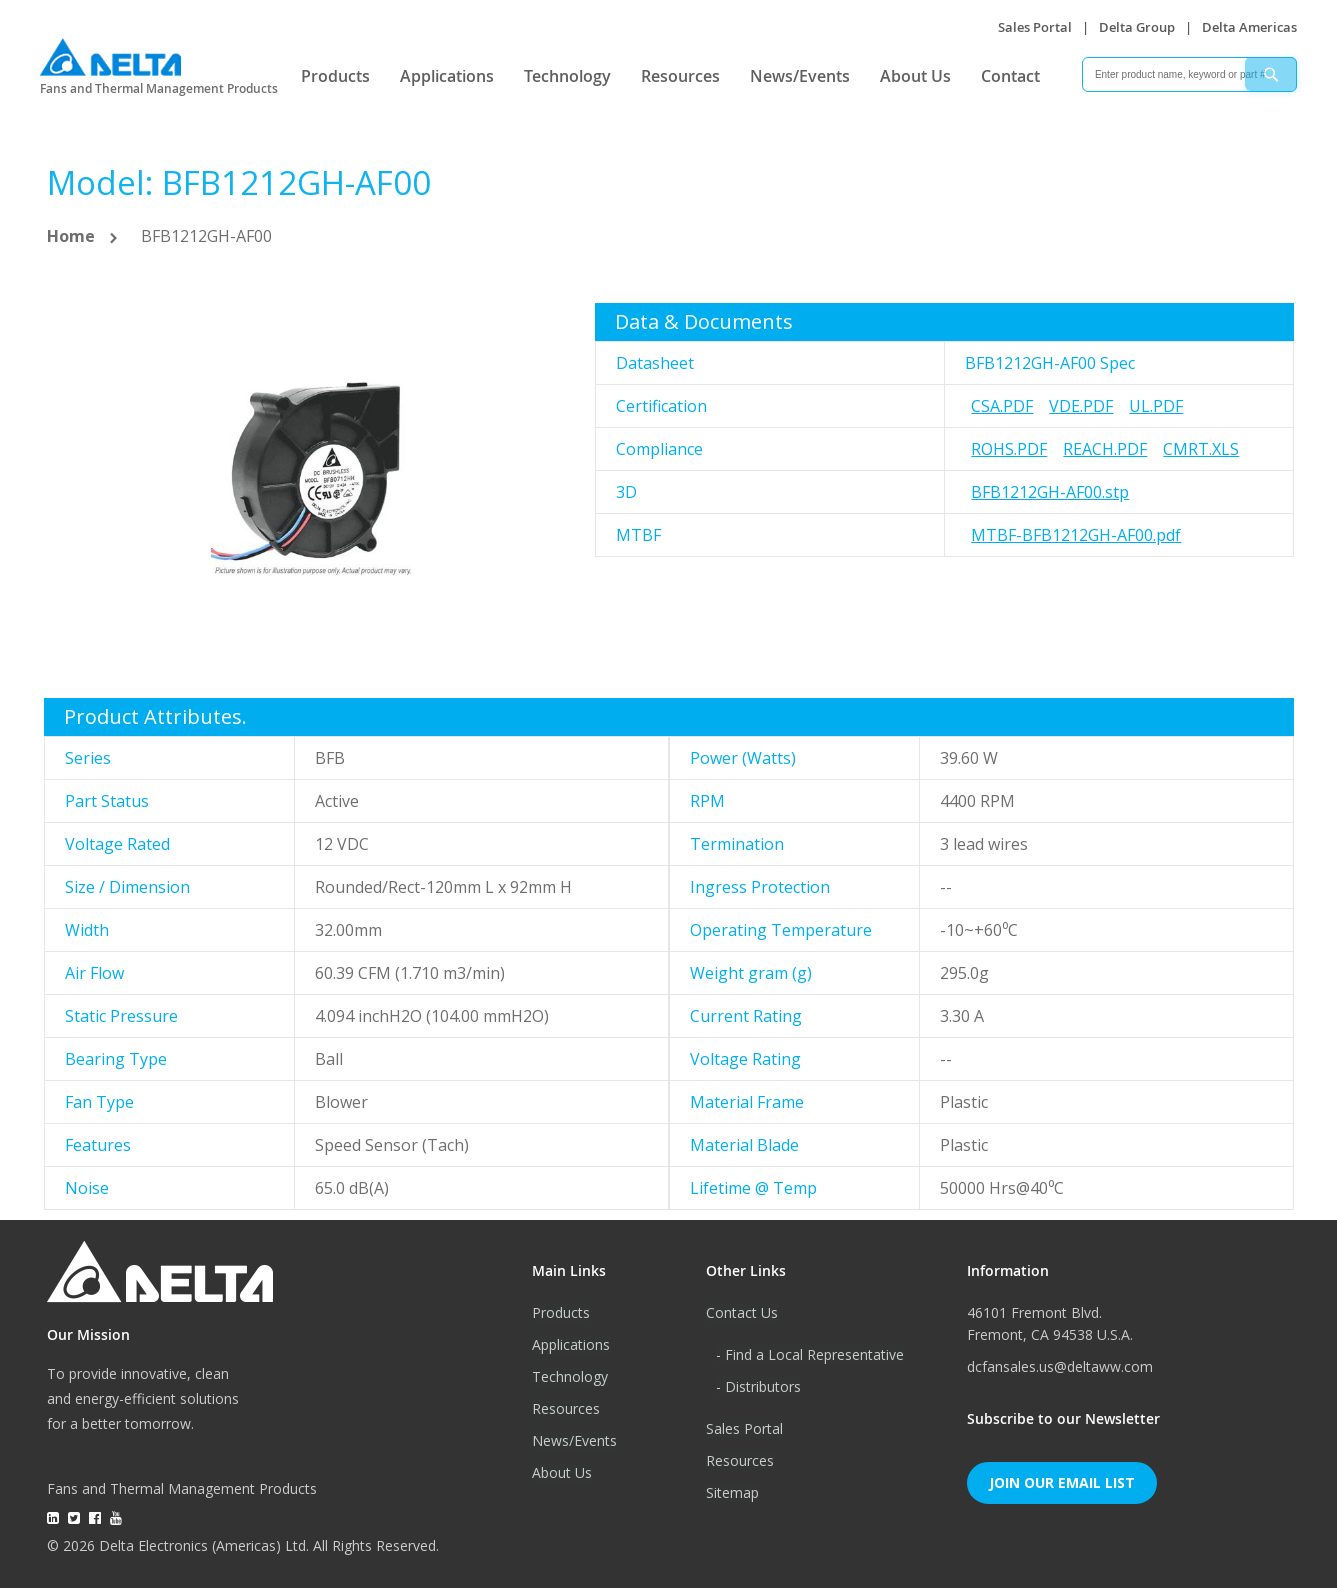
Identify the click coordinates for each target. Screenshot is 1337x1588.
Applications (447, 76)
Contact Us (742, 1312)
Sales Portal (1035, 27)
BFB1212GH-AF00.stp (1050, 492)
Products (335, 76)
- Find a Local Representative (810, 1354)
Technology (567, 76)
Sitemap (732, 1492)
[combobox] (1189, 74)
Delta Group (1137, 27)
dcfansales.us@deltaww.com (1060, 1366)
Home (71, 236)
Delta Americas (1249, 27)
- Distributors (758, 1386)
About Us (915, 76)
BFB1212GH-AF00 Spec (1050, 363)
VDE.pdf (1081, 406)
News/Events (800, 76)
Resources (680, 76)
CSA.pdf (1002, 406)
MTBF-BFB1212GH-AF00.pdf (1076, 535)
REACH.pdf (1105, 449)
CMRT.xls (1201, 449)
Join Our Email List (1062, 1482)
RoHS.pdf (1009, 449)
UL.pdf (1156, 406)
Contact (1010, 76)
